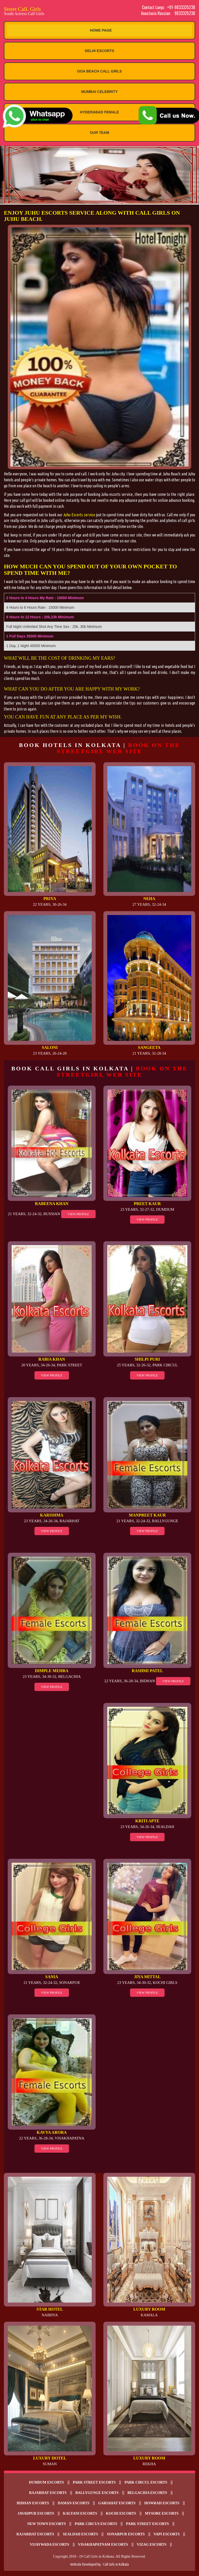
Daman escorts (73, 2503)
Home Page (101, 30)
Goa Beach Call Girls (99, 71)
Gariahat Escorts (117, 2503)
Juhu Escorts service (79, 514)
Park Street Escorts (94, 2482)
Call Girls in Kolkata (116, 2564)
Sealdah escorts (80, 2534)
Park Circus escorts (96, 2524)
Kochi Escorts (121, 2513)
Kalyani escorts (80, 2513)
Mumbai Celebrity (99, 92)
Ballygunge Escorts (97, 2493)
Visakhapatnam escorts (103, 2544)
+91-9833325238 (181, 7)
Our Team (99, 132)
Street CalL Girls (52, 11)
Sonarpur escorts (126, 2534)
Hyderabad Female (99, 112)
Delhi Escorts (99, 51)
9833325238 (184, 13)
